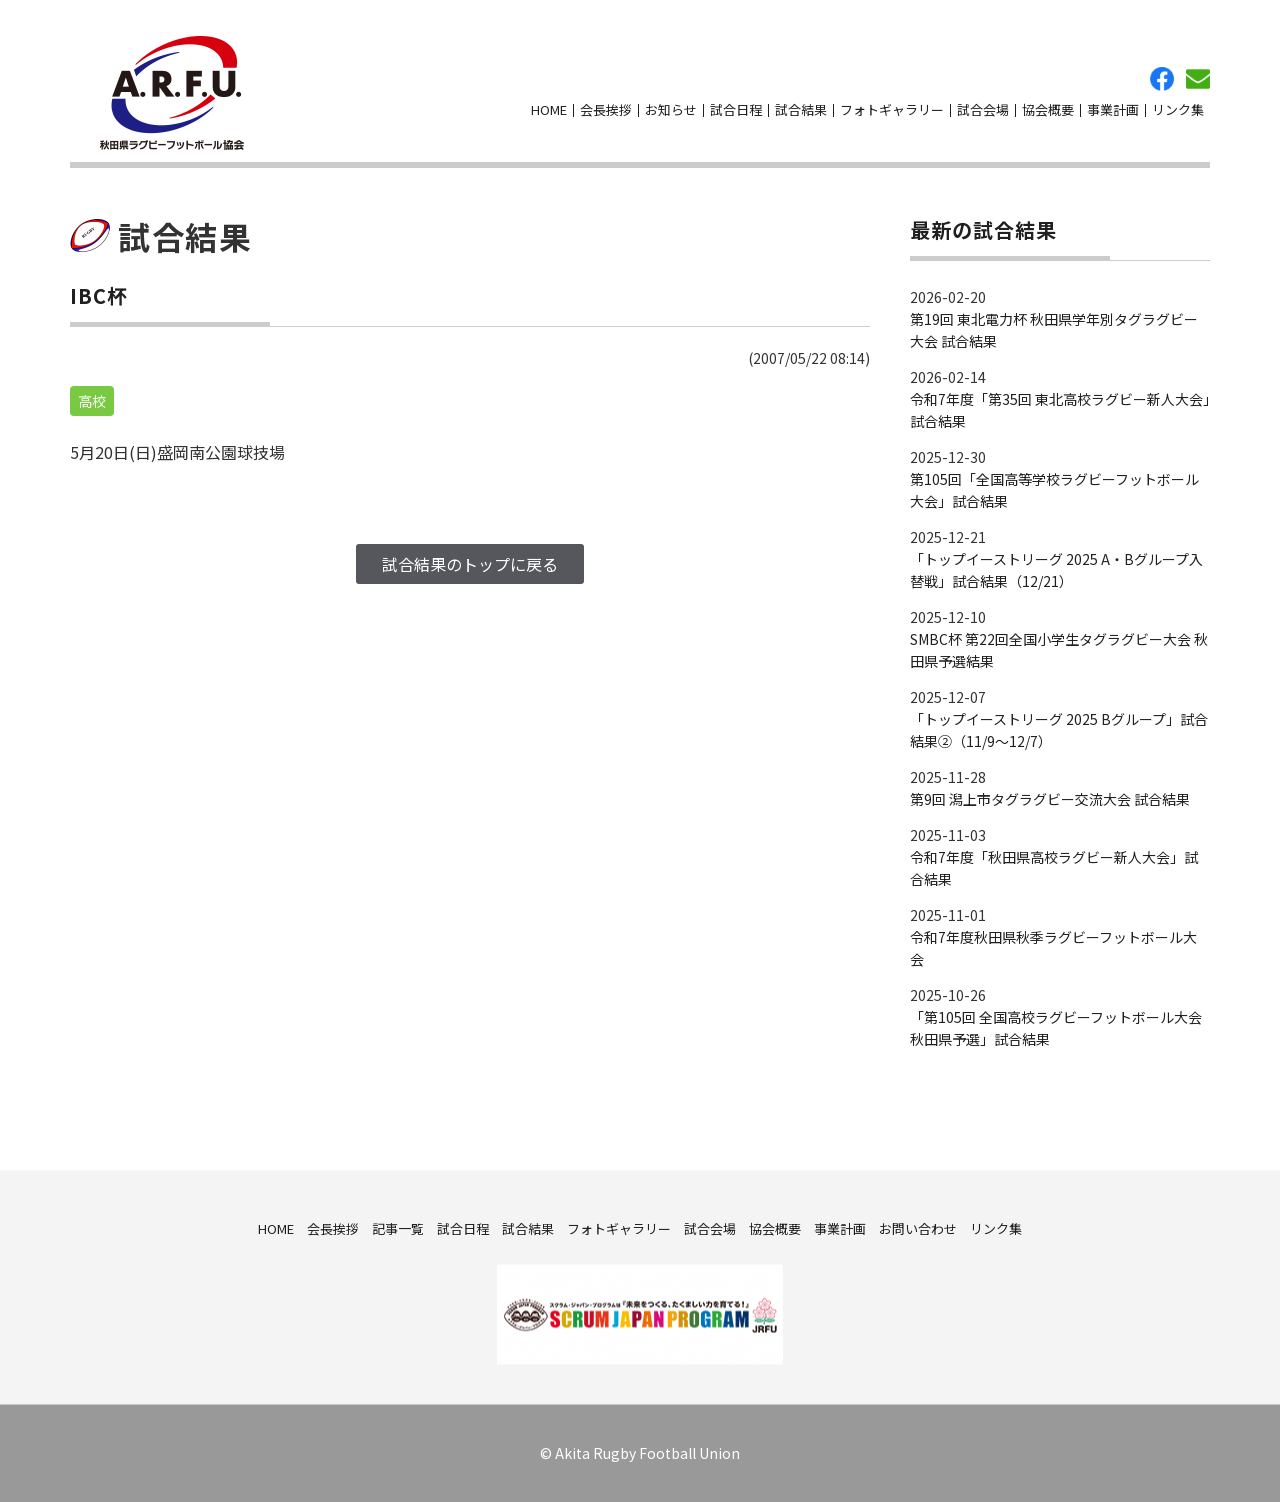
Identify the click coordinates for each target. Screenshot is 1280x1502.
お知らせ (671, 109)
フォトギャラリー (892, 109)
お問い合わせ (1198, 79)
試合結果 (801, 109)
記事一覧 (398, 1227)
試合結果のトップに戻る (470, 564)
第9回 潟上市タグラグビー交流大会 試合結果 (1050, 799)
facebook (1162, 79)
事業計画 (1113, 109)
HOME (549, 109)
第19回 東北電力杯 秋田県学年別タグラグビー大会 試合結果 (1054, 330)
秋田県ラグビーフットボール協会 (172, 93)
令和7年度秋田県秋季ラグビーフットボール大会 (1053, 948)
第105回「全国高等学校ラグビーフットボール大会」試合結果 (1054, 490)
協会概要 (1048, 109)
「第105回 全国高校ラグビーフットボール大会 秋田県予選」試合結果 (1056, 1028)
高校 (92, 401)
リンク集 (1178, 109)
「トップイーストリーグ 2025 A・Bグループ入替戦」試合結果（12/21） (1056, 570)
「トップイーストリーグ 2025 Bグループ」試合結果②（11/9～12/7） (1059, 730)
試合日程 (736, 109)
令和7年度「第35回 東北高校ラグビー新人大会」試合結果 (1060, 410)
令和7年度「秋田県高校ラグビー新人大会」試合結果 (1054, 868)
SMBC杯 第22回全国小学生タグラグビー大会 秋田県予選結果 (1059, 650)
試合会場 (983, 109)
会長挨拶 (606, 109)
